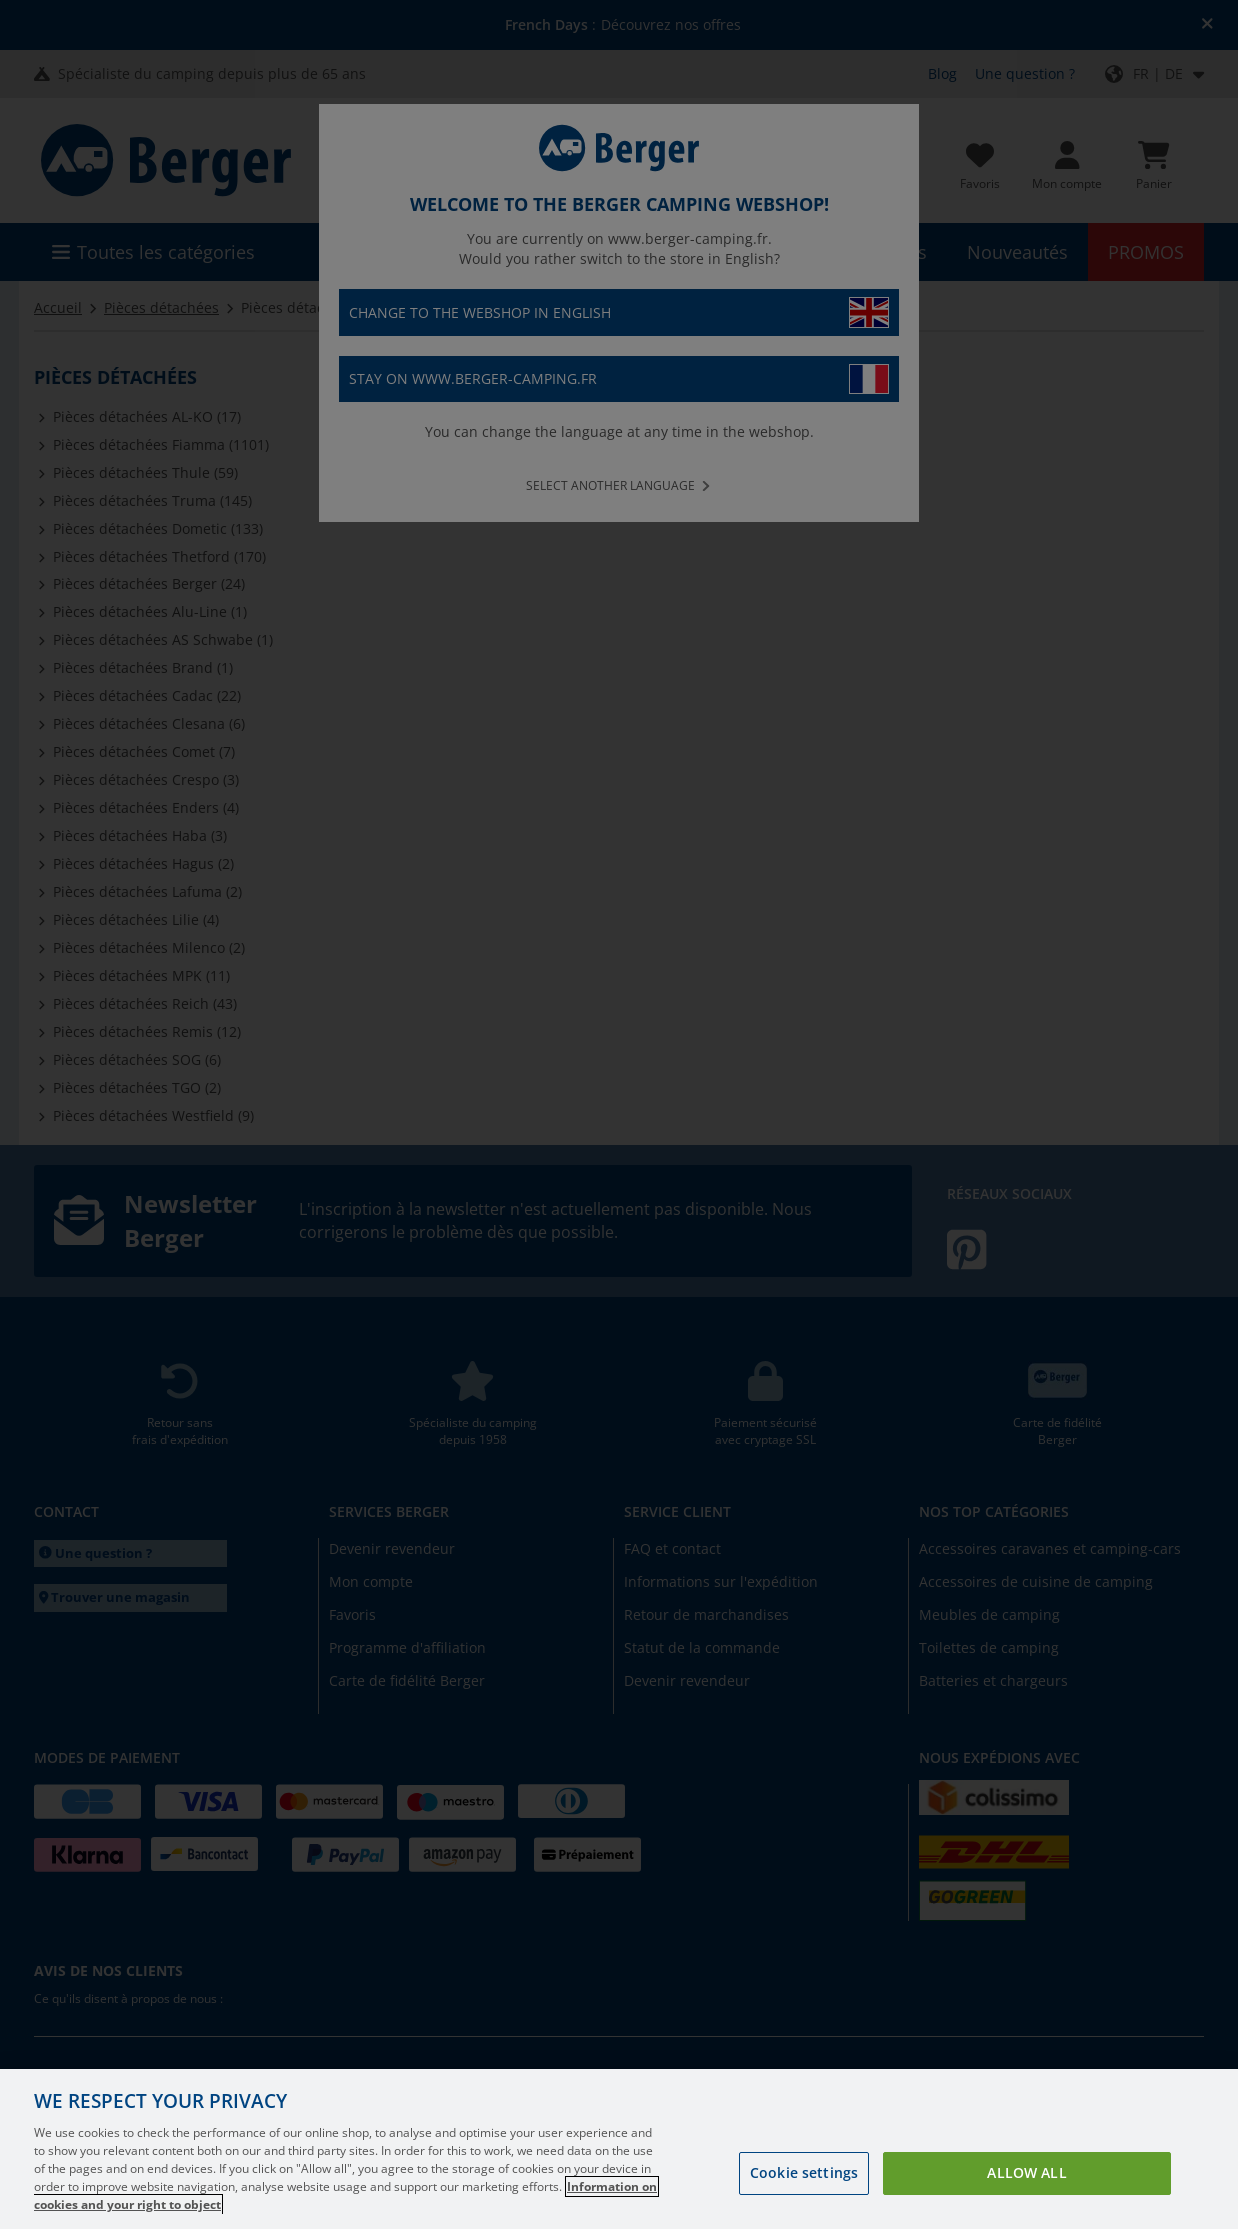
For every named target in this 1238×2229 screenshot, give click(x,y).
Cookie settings (804, 2172)
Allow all (1026, 2172)
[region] (619, 2149)
